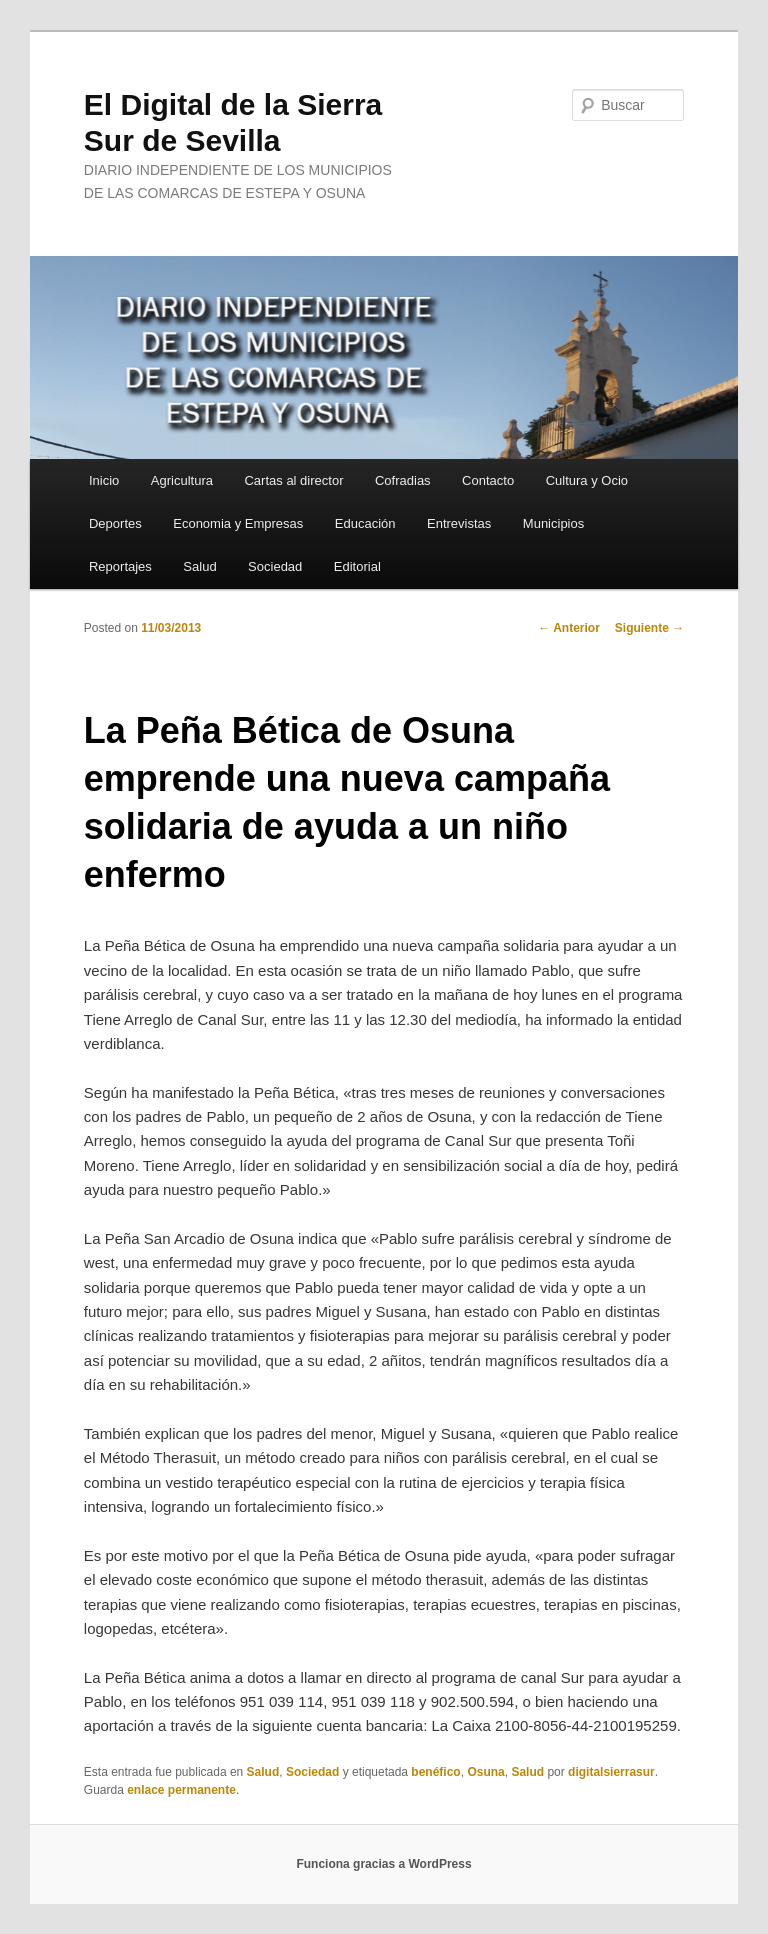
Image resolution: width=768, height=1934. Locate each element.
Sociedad (275, 566)
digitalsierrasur (611, 1772)
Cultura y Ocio (587, 480)
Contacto (488, 480)
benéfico (435, 1772)
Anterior (569, 628)
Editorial (357, 566)
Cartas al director (293, 480)
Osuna (485, 1772)
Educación (365, 523)
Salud (199, 566)
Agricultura (182, 480)
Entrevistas (459, 523)
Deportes (115, 523)
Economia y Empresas (238, 523)
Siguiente (649, 628)
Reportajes (120, 566)
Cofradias (403, 480)
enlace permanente (181, 1790)
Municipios (553, 523)
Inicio (104, 480)
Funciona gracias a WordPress (383, 1864)
